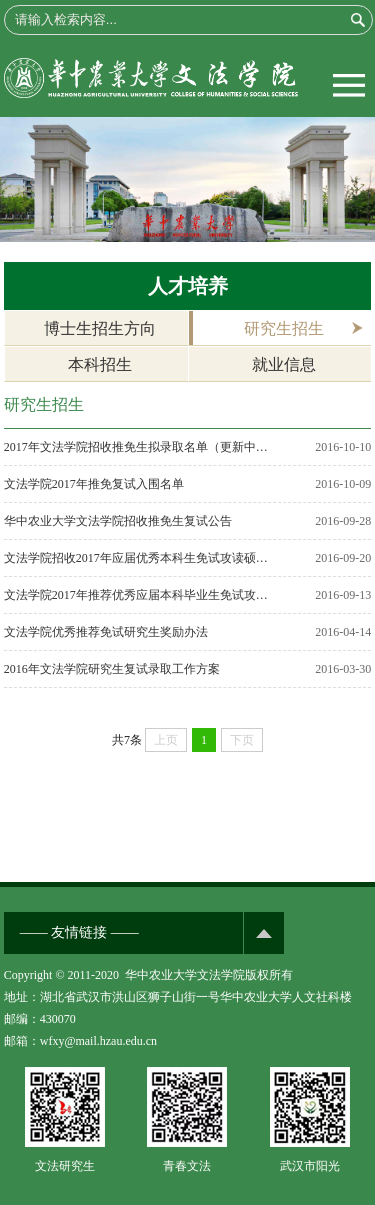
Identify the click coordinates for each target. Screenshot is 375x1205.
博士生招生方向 (100, 328)
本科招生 (100, 364)
